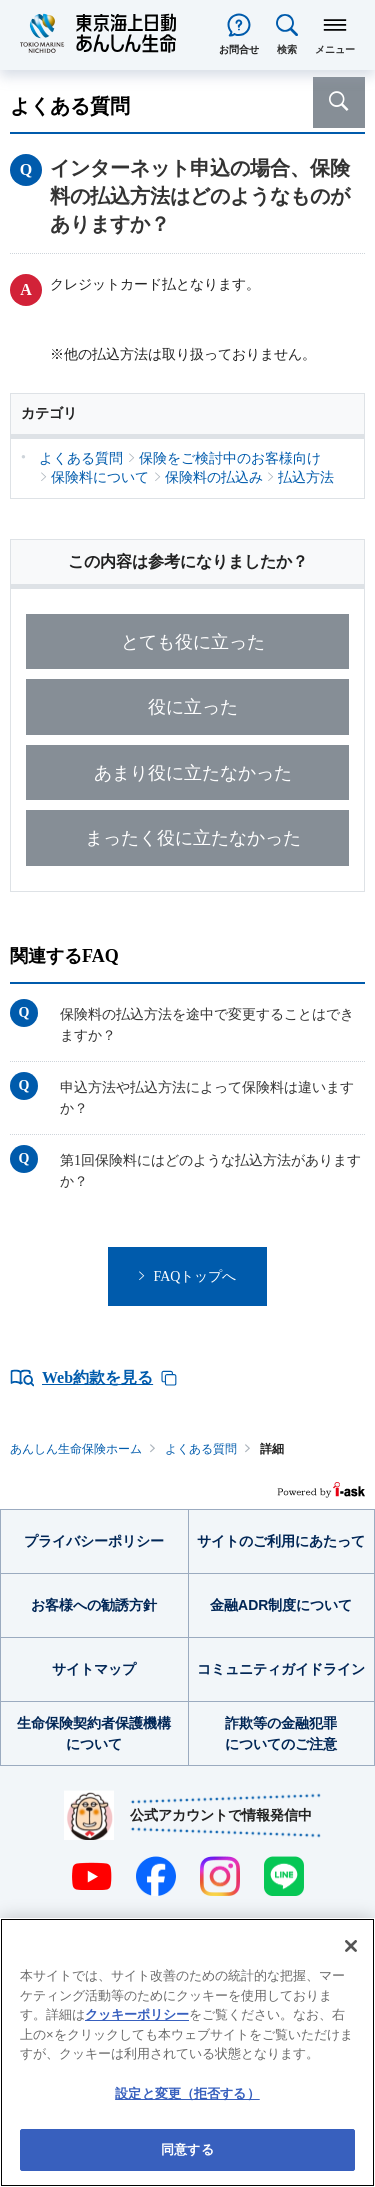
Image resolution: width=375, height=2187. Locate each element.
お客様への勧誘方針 (94, 1605)
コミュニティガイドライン (281, 1669)
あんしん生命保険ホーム (76, 1449)
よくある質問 (201, 1449)
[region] (187, 2052)
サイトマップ (94, 1669)
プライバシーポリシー (94, 1541)
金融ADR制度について (281, 1605)
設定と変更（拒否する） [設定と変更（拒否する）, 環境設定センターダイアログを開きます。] (187, 2093)
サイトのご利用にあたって (281, 1541)
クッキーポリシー (137, 2014)
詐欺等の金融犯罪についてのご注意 (281, 1733)
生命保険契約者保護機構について (94, 1733)
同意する (187, 2149)
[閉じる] (351, 1946)
